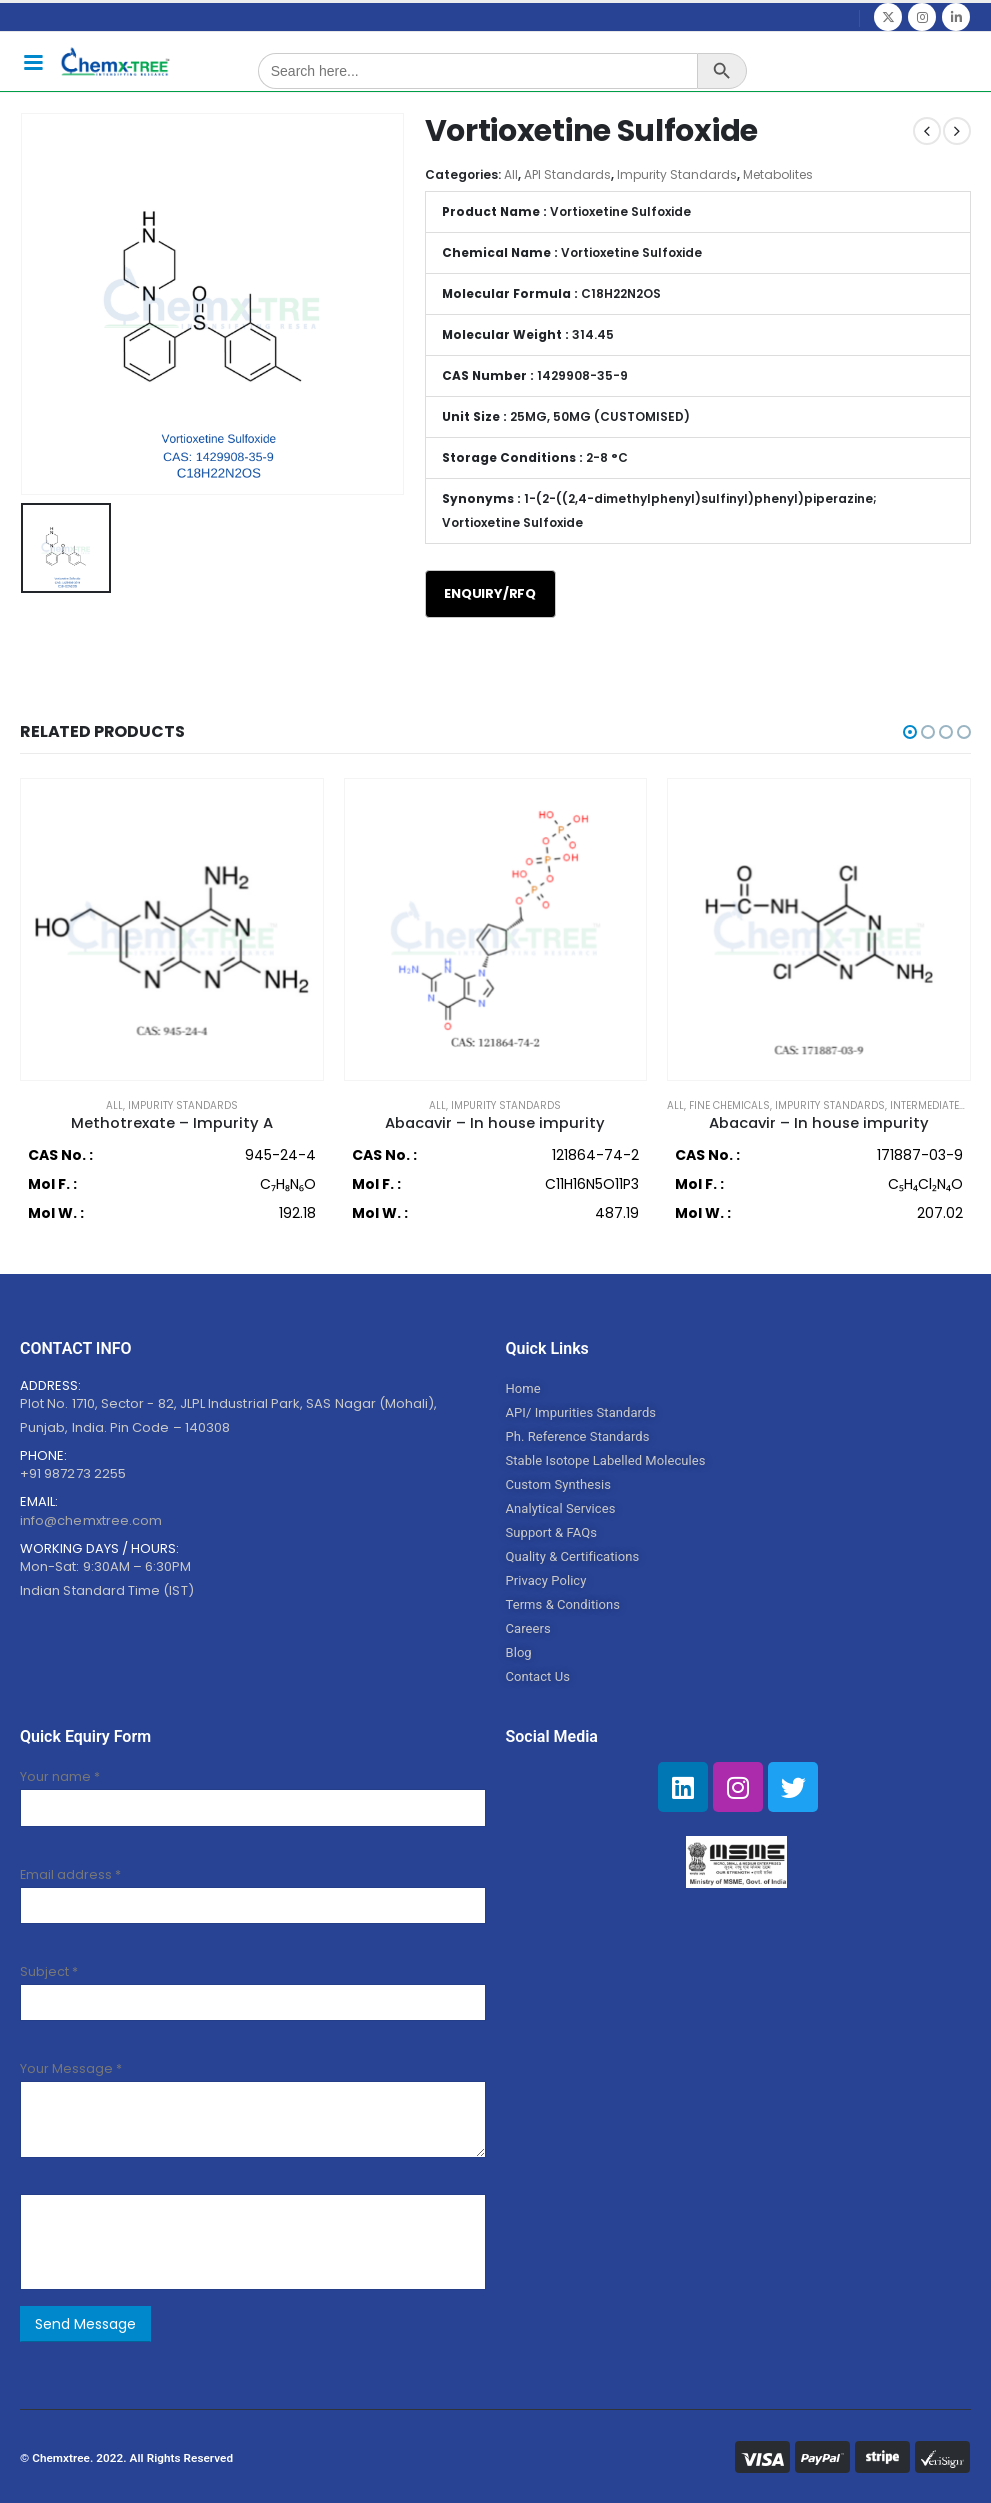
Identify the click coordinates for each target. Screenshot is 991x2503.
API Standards (567, 175)
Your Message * (71, 2067)
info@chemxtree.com (91, 1519)
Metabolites (778, 175)
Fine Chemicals (729, 1106)
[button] (910, 733)
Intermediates (928, 1106)
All (511, 175)
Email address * (70, 1872)
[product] (172, 931)
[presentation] (185, 2240)
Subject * (49, 1970)
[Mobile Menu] (33, 61)
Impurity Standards (677, 175)
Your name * (60, 1775)
